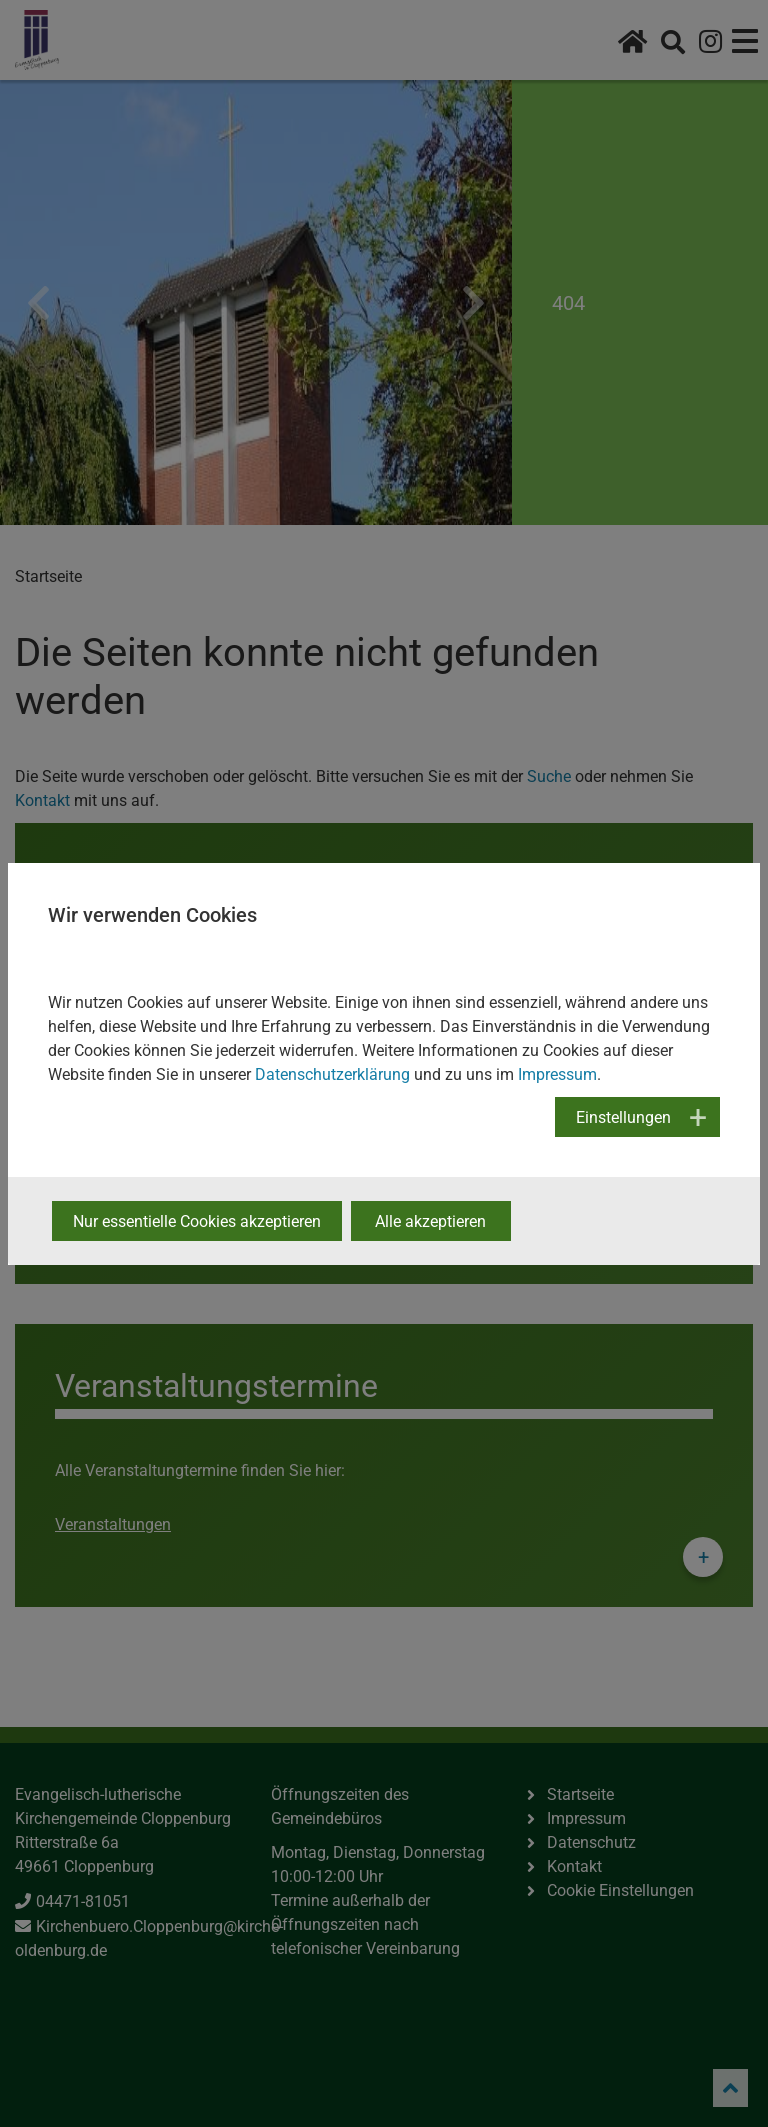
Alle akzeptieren (430, 1221)
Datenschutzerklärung (332, 1074)
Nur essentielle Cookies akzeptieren (197, 1221)
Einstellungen (623, 1117)
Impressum (557, 1074)
